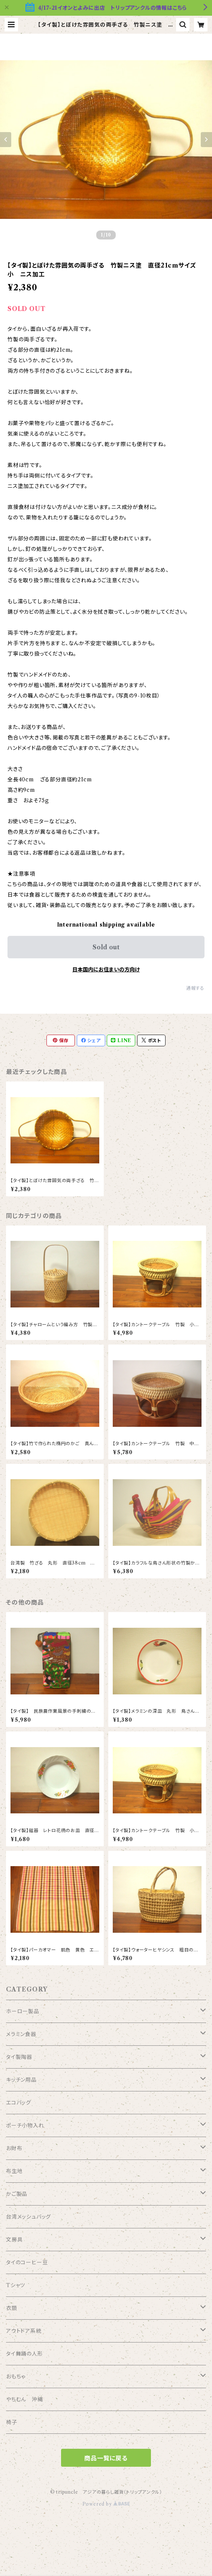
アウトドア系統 (24, 2331)
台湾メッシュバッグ (28, 2216)
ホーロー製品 (22, 2011)
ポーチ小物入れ (25, 2125)
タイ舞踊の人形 (24, 2353)
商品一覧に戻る (106, 2458)
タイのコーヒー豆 (27, 2262)
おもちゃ (15, 2376)
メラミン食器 (21, 2034)
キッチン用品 (21, 2079)
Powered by (106, 2504)
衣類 (11, 2308)
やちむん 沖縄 (24, 2399)
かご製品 (16, 2194)
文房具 (14, 2239)
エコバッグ (18, 2102)
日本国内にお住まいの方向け (106, 969)
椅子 (11, 2422)
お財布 (14, 2148)
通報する (195, 988)
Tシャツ (15, 2285)
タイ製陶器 (19, 2057)
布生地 (14, 2171)
